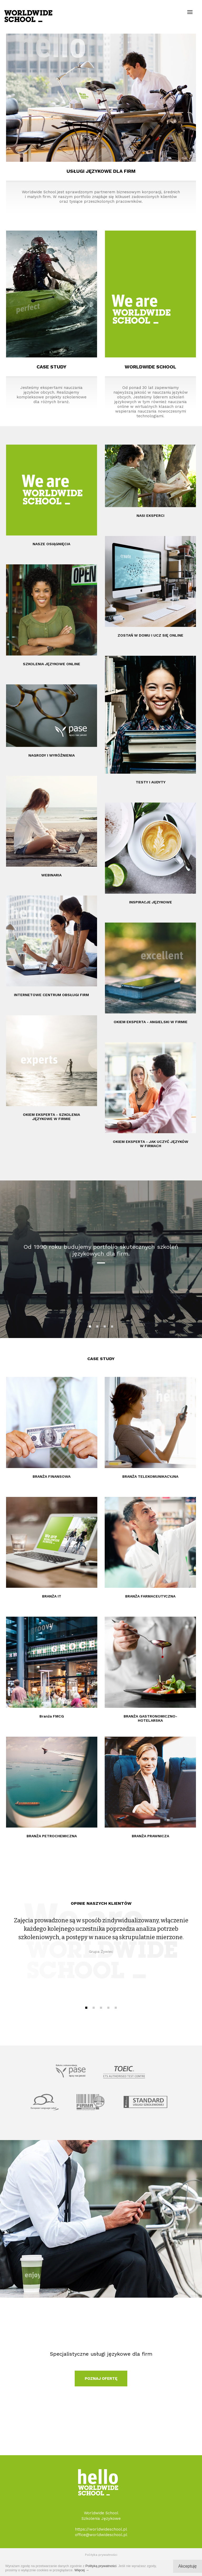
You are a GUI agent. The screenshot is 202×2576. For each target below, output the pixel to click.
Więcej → (81, 2570)
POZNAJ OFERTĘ (101, 2378)
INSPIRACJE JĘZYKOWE (150, 902)
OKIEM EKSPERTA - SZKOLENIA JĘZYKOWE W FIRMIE (51, 1116)
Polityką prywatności (101, 2566)
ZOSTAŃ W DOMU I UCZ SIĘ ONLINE (150, 635)
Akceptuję (187, 2566)
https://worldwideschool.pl (101, 2529)
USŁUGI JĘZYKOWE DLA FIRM (101, 171)
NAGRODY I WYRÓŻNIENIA (51, 755)
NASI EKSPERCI (150, 515)
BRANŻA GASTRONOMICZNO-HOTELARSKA (150, 1718)
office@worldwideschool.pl (101, 2534)
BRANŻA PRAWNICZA (150, 1836)
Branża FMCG (51, 1716)
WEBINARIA (51, 875)
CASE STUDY (51, 367)
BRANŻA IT (51, 1596)
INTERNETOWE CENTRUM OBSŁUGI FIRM (51, 995)
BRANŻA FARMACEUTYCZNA (150, 1596)
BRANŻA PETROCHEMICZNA (52, 1836)
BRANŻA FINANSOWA (51, 1476)
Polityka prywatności (101, 2555)
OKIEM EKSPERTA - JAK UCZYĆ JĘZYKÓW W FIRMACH (150, 1143)
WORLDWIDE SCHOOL (150, 367)
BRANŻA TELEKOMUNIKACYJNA (150, 1476)
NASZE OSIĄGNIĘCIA (51, 544)
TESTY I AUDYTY (150, 782)
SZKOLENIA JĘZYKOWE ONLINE (51, 664)
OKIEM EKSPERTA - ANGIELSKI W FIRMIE (151, 1022)
